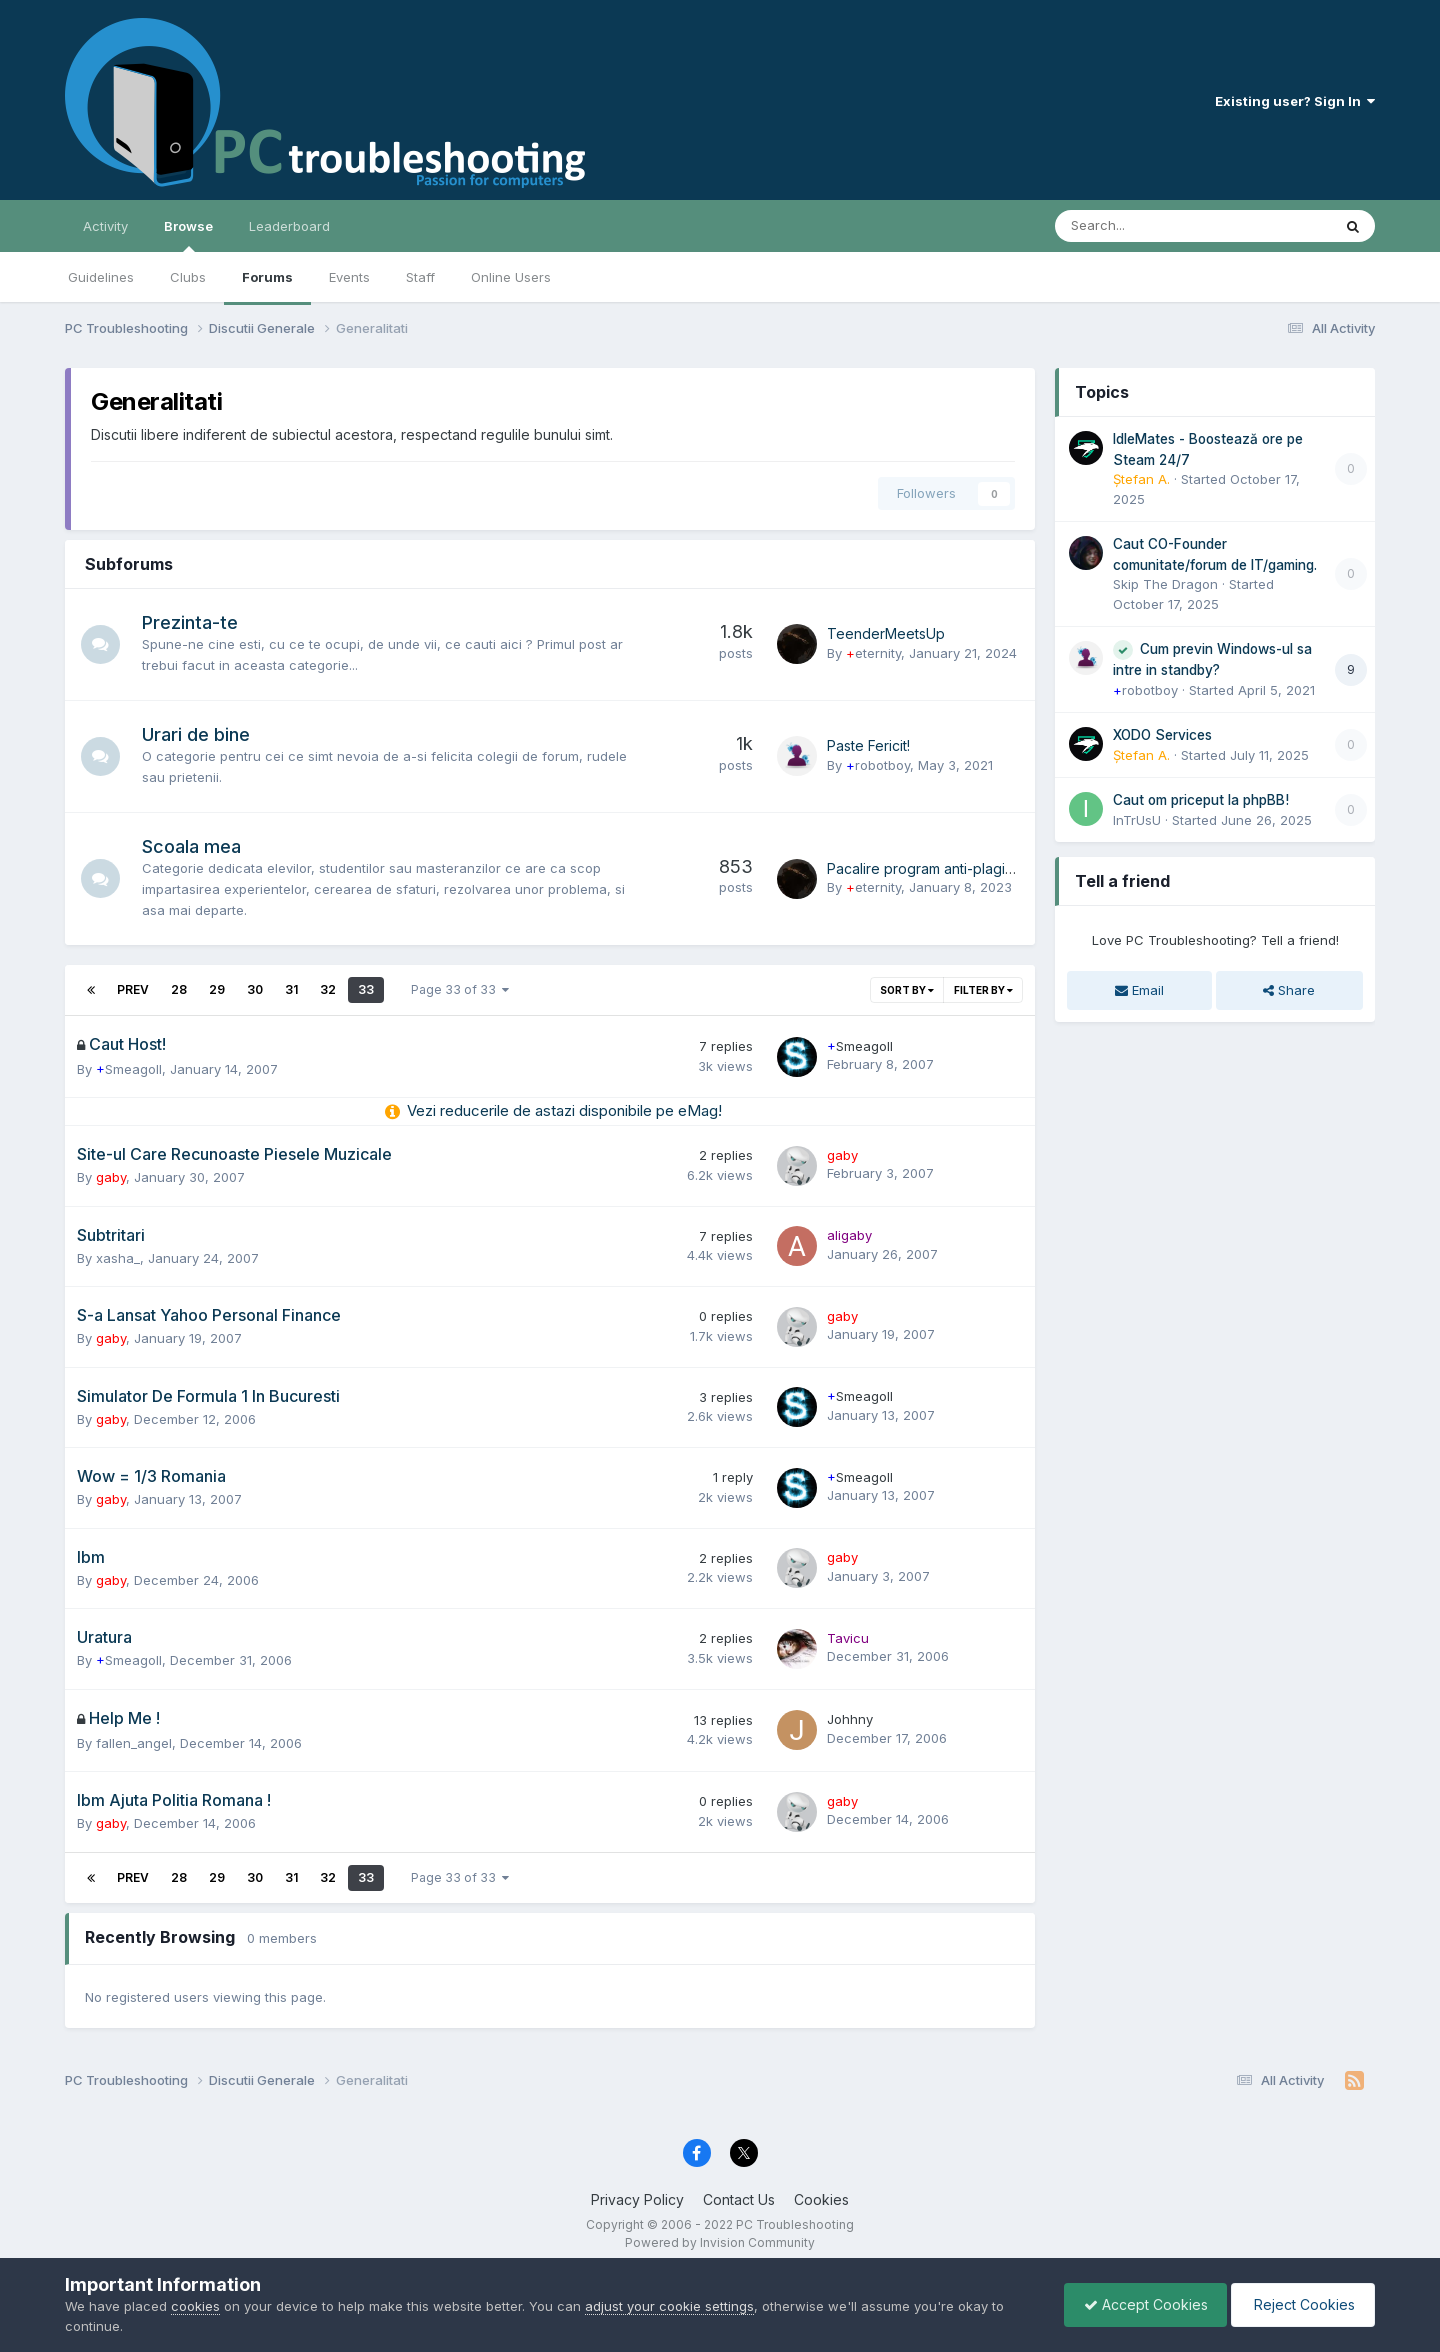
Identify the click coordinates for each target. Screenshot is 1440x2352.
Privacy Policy (637, 2199)
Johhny (850, 1719)
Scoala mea (192, 846)
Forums (267, 277)
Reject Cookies (1301, 2304)
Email (1139, 990)
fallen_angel (134, 1743)
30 (255, 989)
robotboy (878, 765)
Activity (105, 226)
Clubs (188, 277)
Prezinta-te (191, 622)
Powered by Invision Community (720, 2242)
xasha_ (118, 1258)
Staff (420, 277)
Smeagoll (129, 1069)
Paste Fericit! (868, 745)
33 (366, 989)
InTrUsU (1137, 820)
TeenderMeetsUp (886, 633)
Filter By (983, 990)
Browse (188, 235)
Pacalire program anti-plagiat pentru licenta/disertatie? (1005, 868)
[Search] (1140, 226)
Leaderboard (289, 226)
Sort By (907, 990)
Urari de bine (197, 734)
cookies (195, 2306)
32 (328, 989)
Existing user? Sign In (1295, 101)
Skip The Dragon (1165, 584)
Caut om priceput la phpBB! (1201, 800)
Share (1289, 990)
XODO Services (1162, 735)
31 (291, 989)
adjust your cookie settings (669, 2306)
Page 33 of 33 (460, 989)
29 (217, 989)
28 (179, 989)
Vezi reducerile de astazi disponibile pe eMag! (564, 1110)
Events (349, 277)
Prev (133, 989)
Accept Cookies (1141, 2304)
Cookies (821, 2199)
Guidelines (101, 277)
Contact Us (739, 2199)
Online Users (511, 277)
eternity (873, 653)
